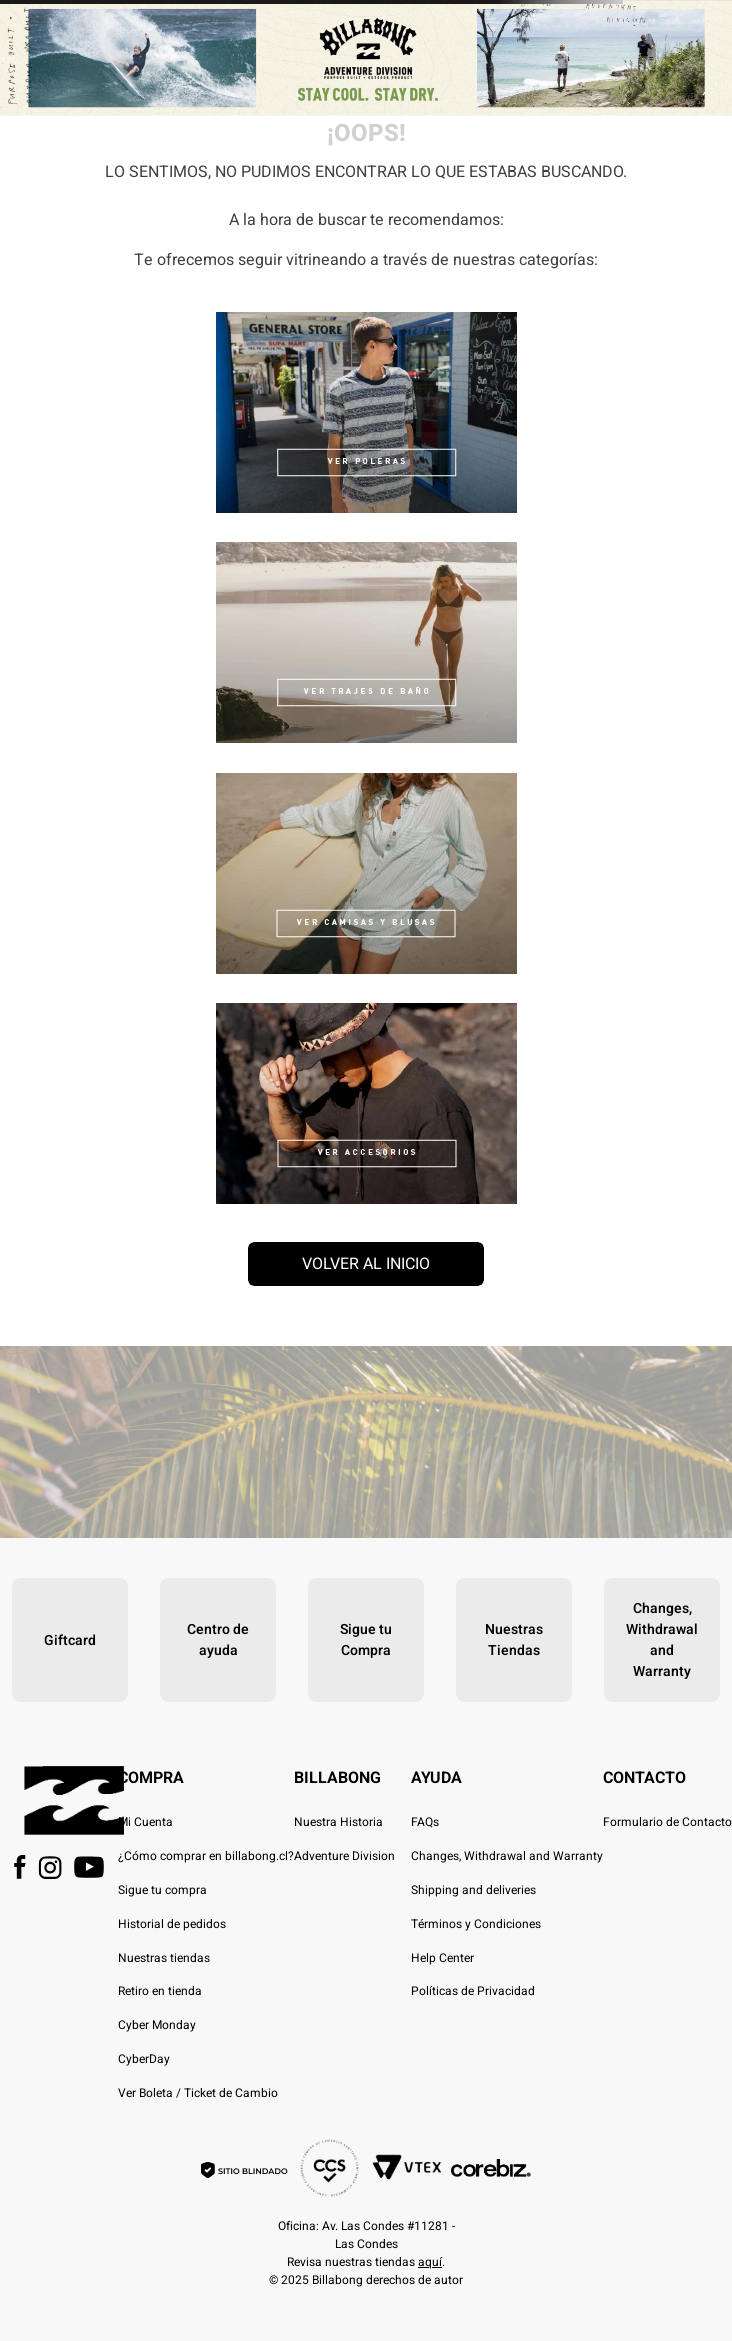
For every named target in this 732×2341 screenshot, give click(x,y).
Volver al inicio (366, 1264)
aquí (430, 2262)
